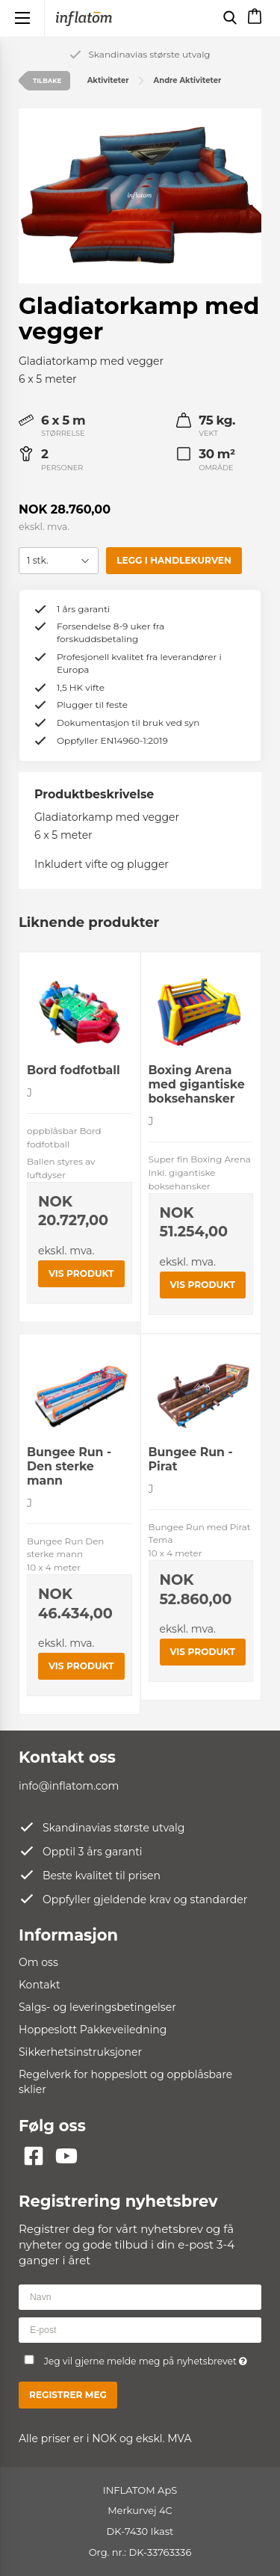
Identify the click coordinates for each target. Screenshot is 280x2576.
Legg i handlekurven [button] (173, 560)
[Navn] (140, 2295)
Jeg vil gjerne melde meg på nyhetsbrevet (145, 2358)
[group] (140, 195)
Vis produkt (81, 1273)
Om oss (38, 1962)
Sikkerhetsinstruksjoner (80, 2052)
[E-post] (140, 2328)
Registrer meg (68, 2394)
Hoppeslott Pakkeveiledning (93, 2029)
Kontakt (39, 1984)
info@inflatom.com (69, 1786)
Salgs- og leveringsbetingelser (97, 2007)
